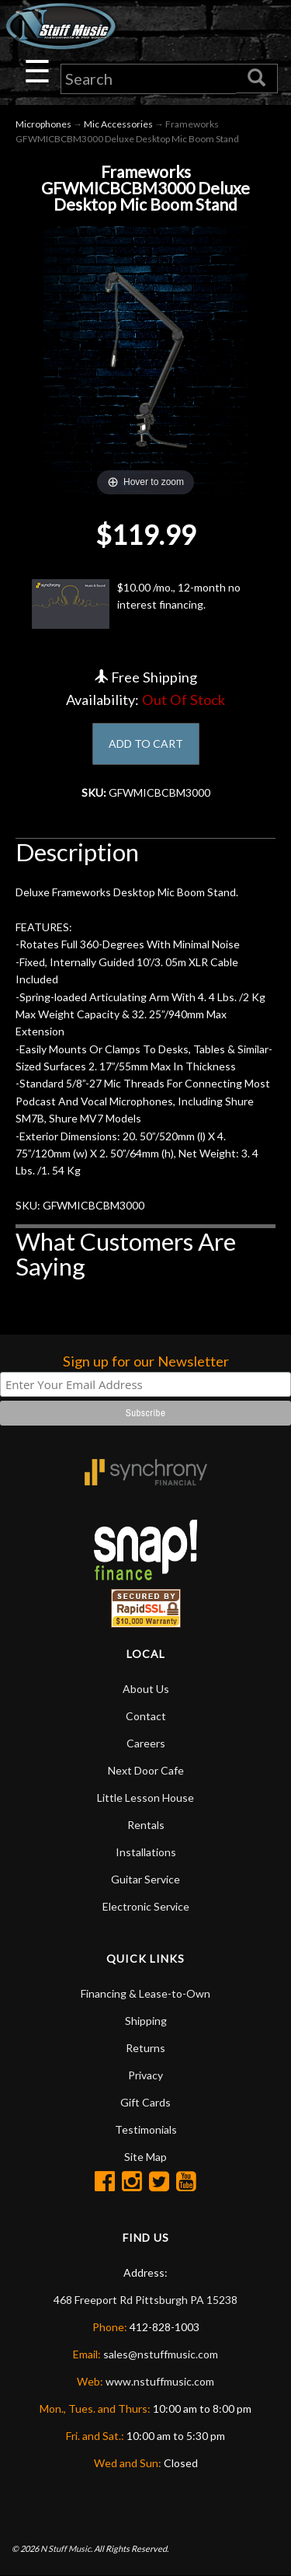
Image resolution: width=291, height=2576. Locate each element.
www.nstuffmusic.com (160, 2381)
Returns (145, 2047)
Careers (145, 1743)
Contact (146, 1716)
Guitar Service (145, 1879)
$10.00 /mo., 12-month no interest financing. (136, 604)
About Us (146, 1688)
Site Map (145, 2156)
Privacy (145, 2075)
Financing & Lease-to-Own (145, 1993)
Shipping (146, 2020)
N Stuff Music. (66, 2548)
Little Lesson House (145, 1797)
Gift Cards (145, 2102)
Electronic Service (145, 1906)
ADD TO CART (146, 743)
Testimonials (146, 2129)
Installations (146, 1852)
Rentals (146, 1824)
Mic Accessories (118, 124)
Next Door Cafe (146, 1770)
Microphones (43, 124)
